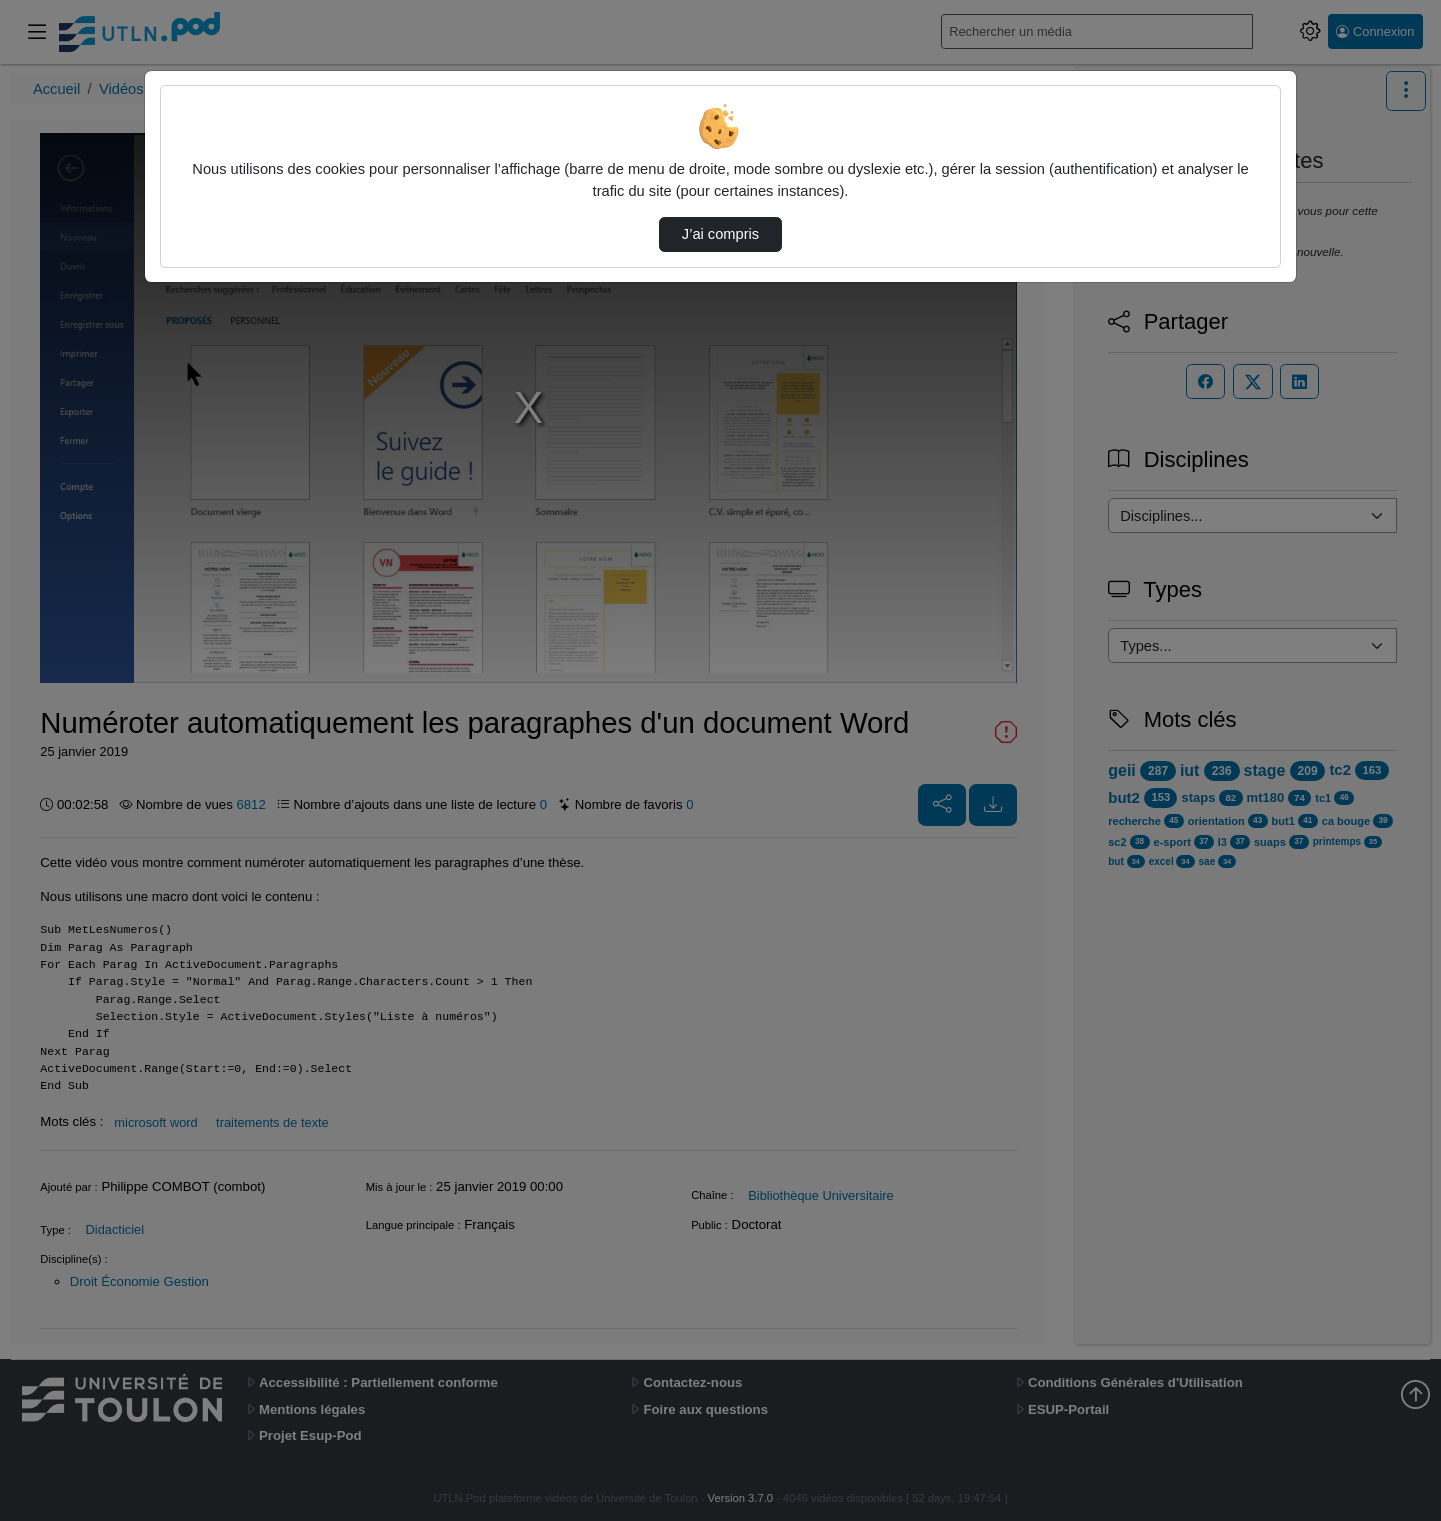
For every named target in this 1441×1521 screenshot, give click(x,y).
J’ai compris (720, 234)
